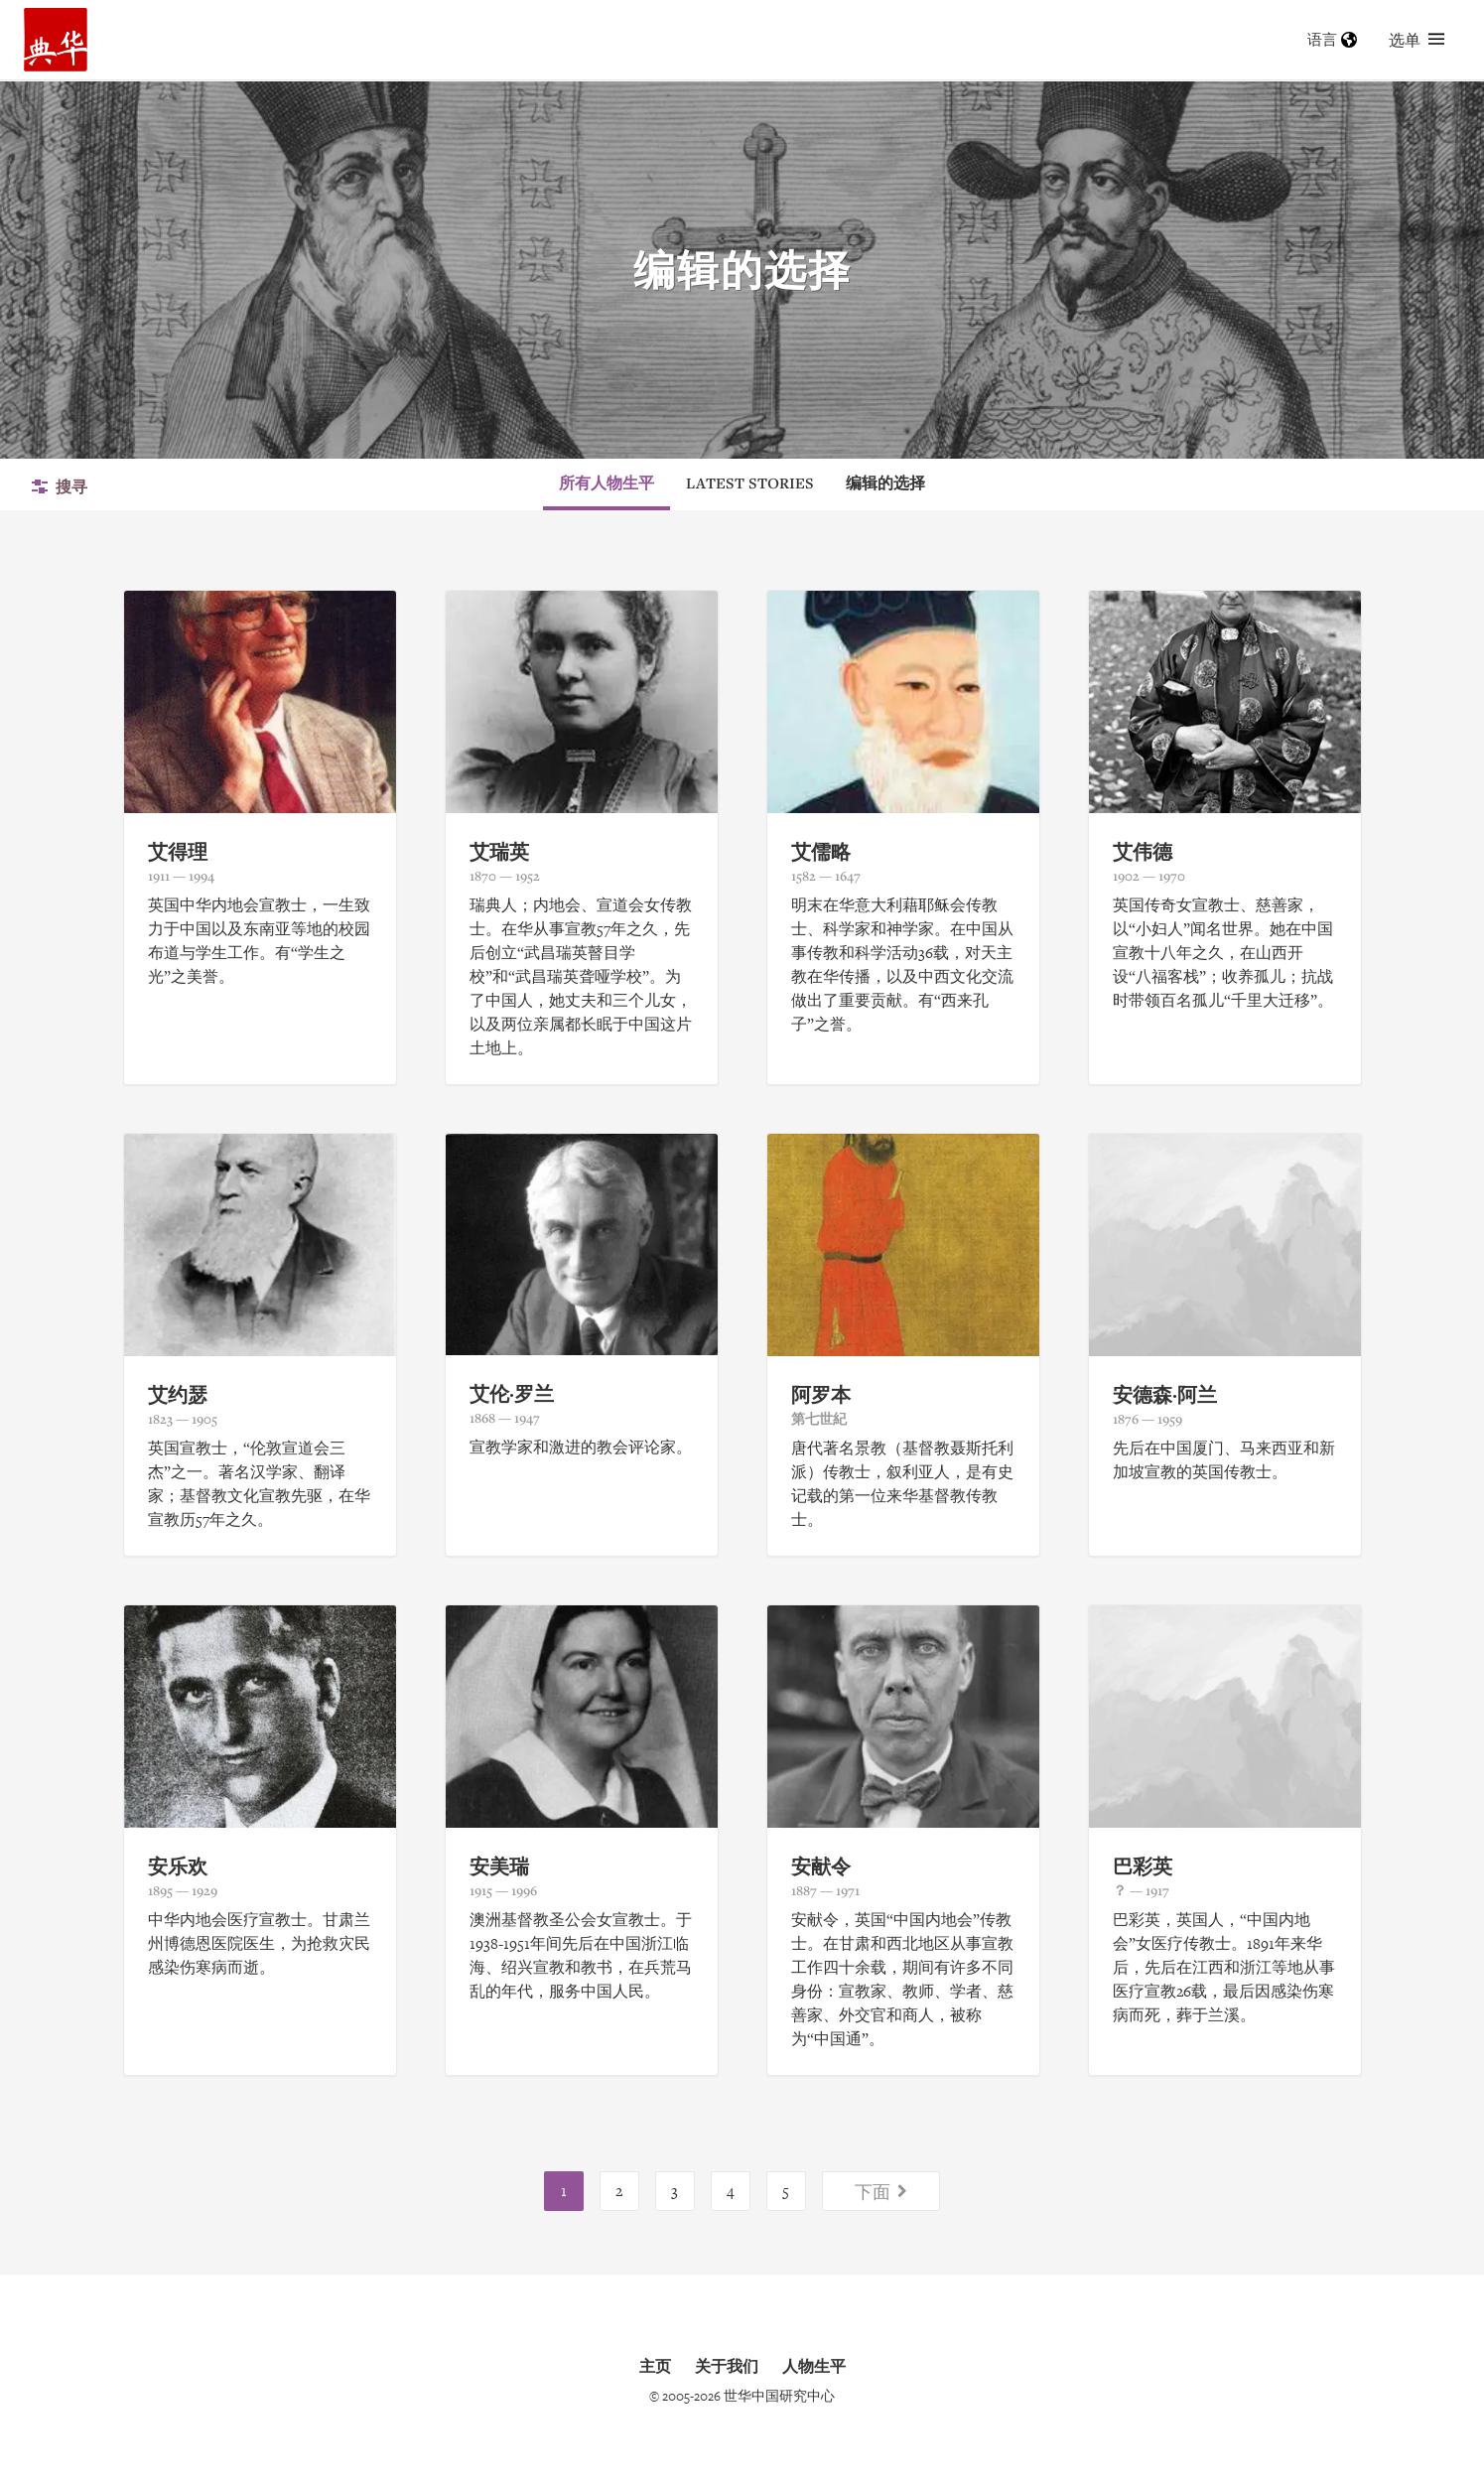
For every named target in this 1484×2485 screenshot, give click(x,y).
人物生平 (814, 2366)
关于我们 (726, 2366)
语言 (1332, 39)
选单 (1416, 40)
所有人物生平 (606, 482)
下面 (881, 2191)
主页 (655, 2366)
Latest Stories (750, 482)
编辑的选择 (885, 482)
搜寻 (59, 486)
